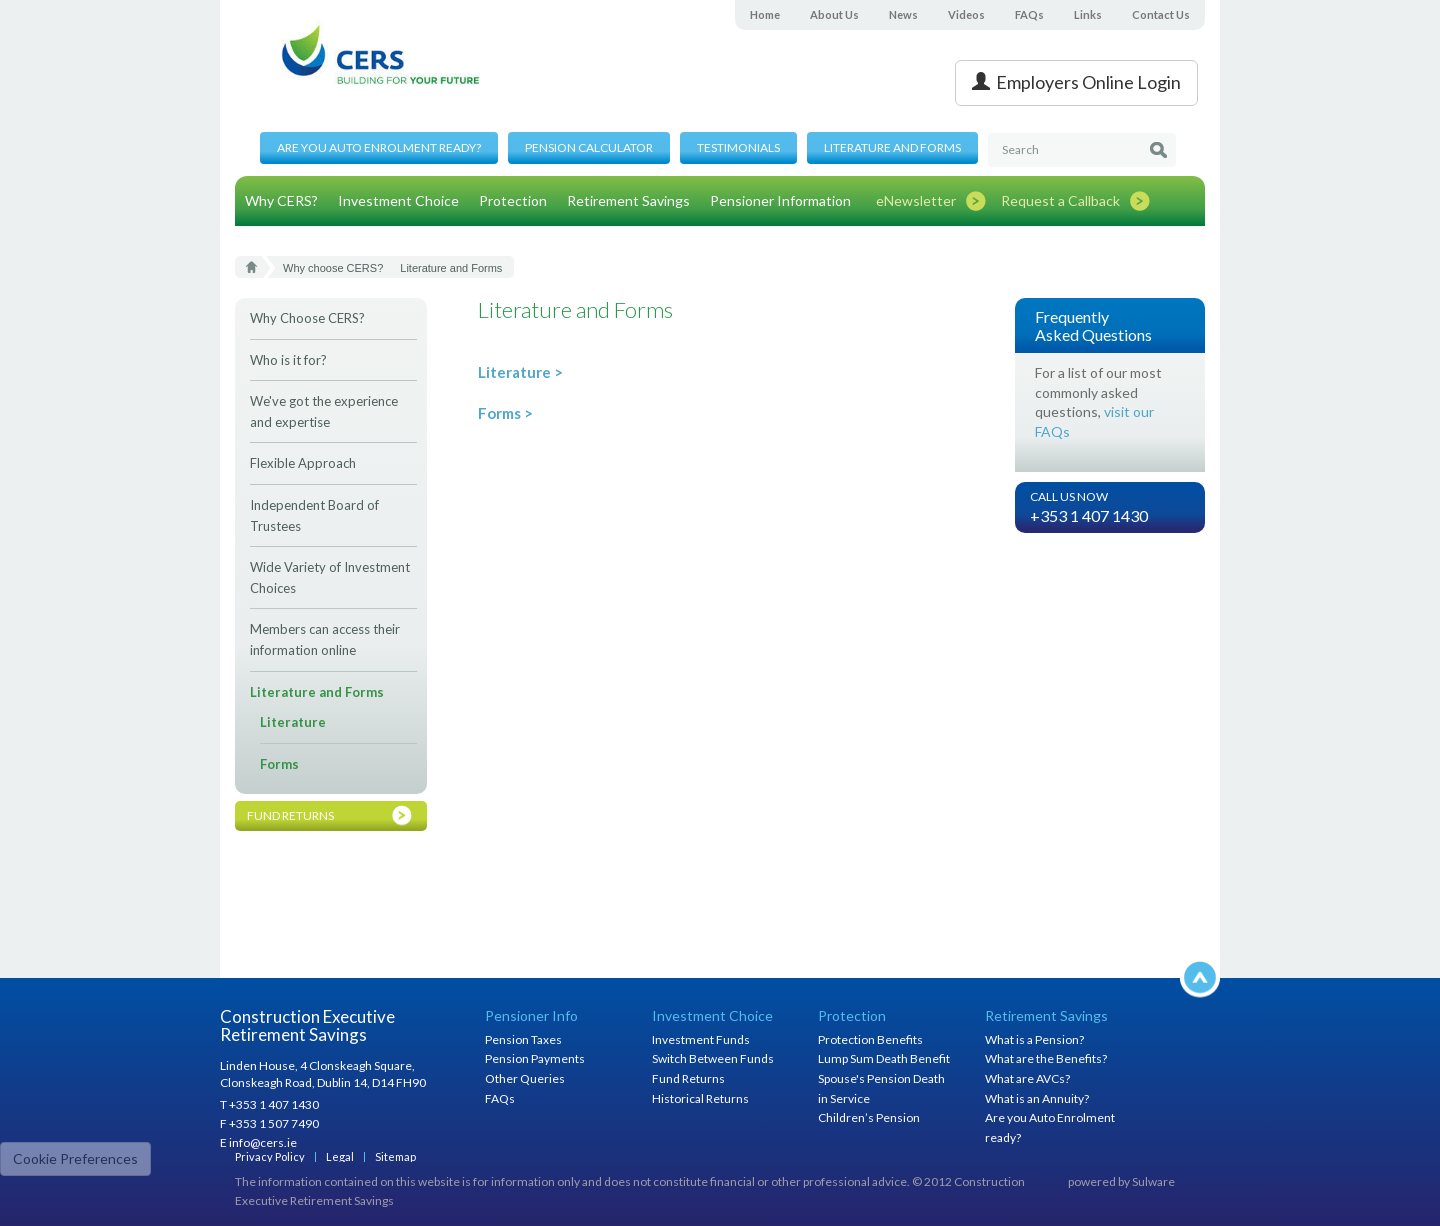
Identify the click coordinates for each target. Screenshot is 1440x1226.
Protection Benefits (870, 1039)
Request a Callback (1060, 200)
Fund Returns (688, 1078)
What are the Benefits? (1046, 1058)
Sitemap (395, 1156)
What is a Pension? (1034, 1039)
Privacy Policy (270, 1156)
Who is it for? (288, 360)
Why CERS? (281, 200)
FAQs (1029, 14)
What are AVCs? (1027, 1078)
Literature (293, 722)
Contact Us (1161, 14)
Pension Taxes (523, 1039)
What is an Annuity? (1037, 1098)
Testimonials (738, 147)
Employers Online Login (1076, 82)
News (903, 14)
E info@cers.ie (258, 1142)
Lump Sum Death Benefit (884, 1058)
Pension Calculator (589, 147)
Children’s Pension (869, 1117)
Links (1088, 14)
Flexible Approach (303, 463)
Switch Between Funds (713, 1058)
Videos (966, 14)
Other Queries (525, 1078)
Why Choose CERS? (307, 318)
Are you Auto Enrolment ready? (379, 147)
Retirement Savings (628, 200)
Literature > (520, 372)
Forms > (505, 413)
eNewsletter (916, 200)
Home (765, 14)
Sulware (1153, 1181)
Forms (279, 764)
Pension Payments (535, 1058)
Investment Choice (398, 200)
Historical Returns (700, 1098)
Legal (340, 1156)
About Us (834, 14)
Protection (513, 200)
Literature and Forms (892, 147)
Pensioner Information (780, 200)
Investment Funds (701, 1039)
